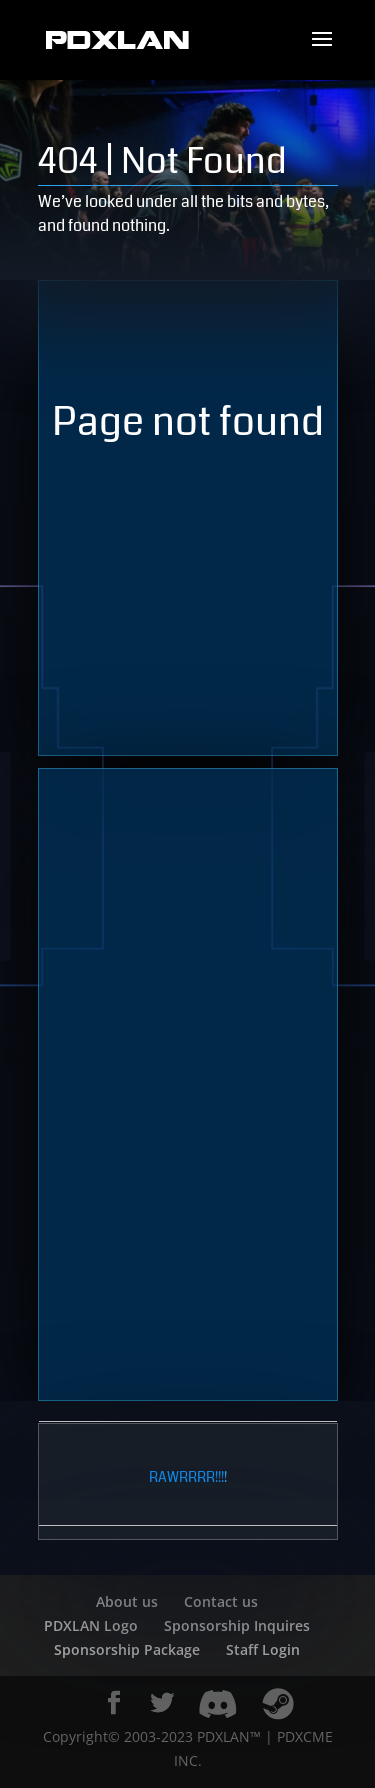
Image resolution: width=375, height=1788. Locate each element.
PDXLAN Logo (91, 1625)
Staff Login (263, 1649)
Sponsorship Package (127, 1649)
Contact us (221, 1601)
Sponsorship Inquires (237, 1625)
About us (127, 1601)
